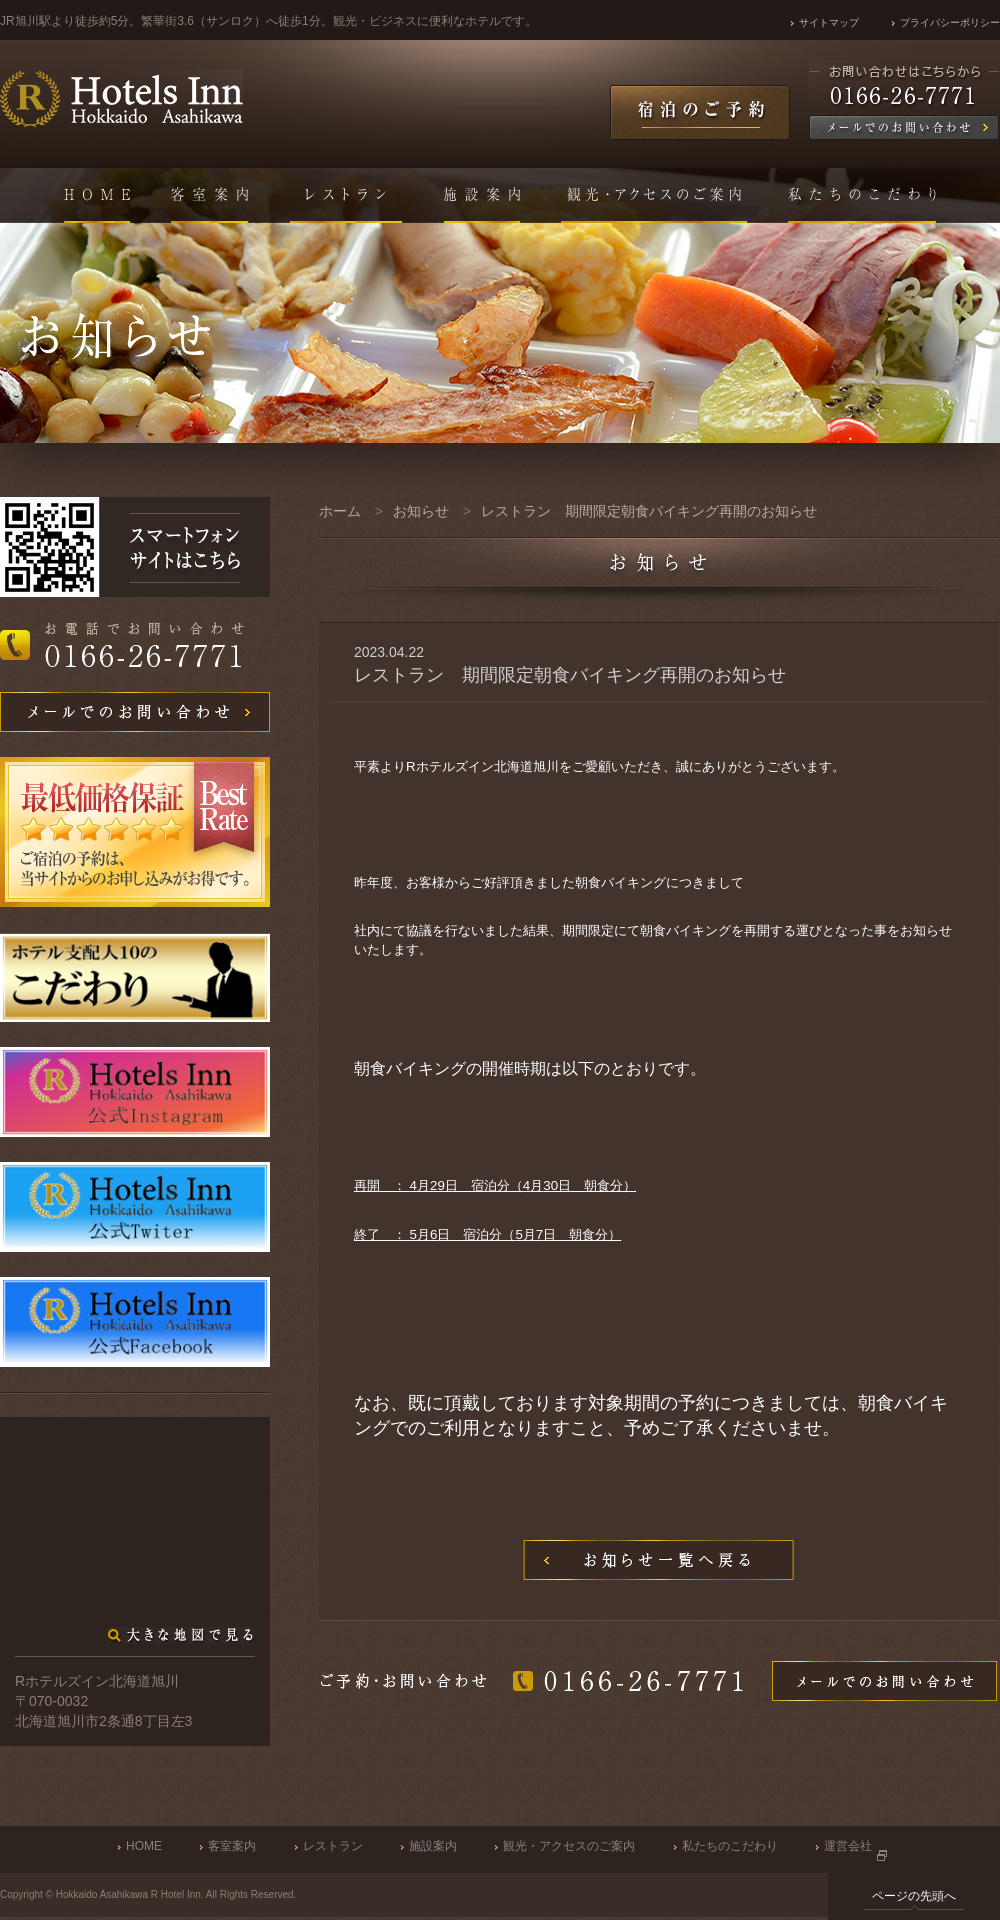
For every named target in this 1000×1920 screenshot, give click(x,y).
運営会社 (848, 1846)
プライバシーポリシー (950, 22)
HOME (144, 1846)
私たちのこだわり (730, 1846)
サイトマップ (829, 22)
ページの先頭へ (914, 1896)
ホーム (340, 511)
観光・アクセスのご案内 (569, 1846)
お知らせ (421, 511)
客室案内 (232, 1846)
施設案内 (433, 1846)
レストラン (333, 1846)
